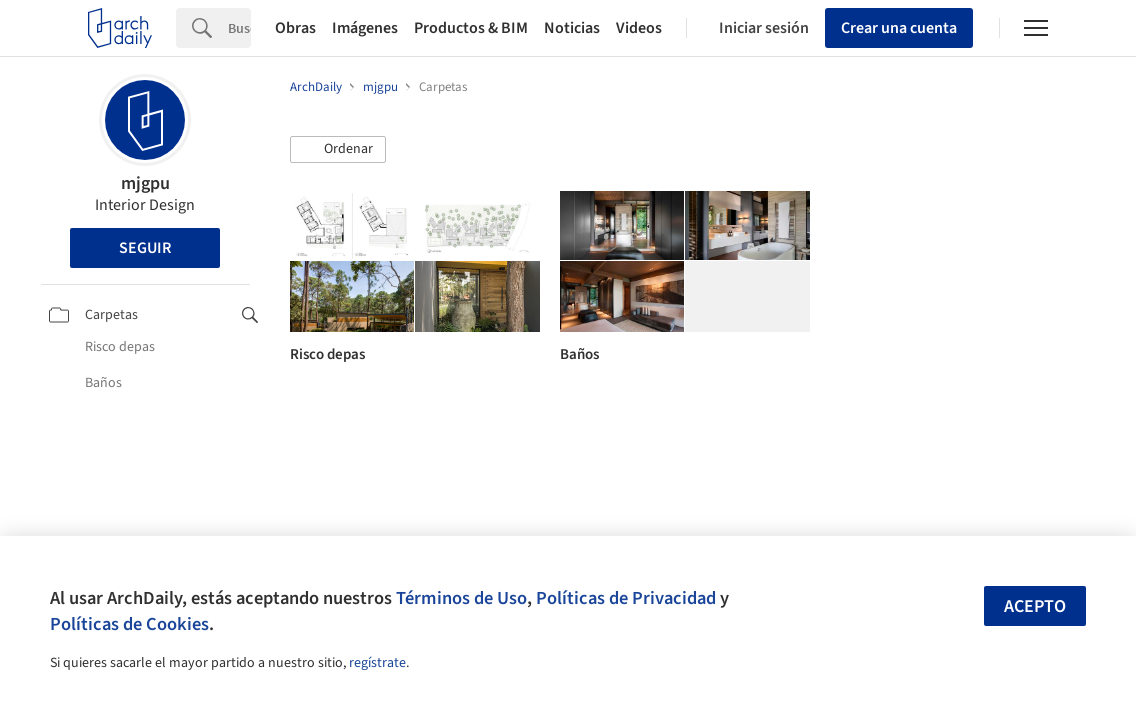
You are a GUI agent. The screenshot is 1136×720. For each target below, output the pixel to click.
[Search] (239, 28)
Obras (295, 28)
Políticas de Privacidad (626, 598)
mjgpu (145, 183)
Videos (639, 28)
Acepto (1035, 606)
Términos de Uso (461, 598)
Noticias (572, 28)
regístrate (377, 663)
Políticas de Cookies (129, 624)
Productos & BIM (471, 28)
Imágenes (365, 28)
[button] (338, 150)
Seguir (145, 248)
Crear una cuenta (899, 28)
